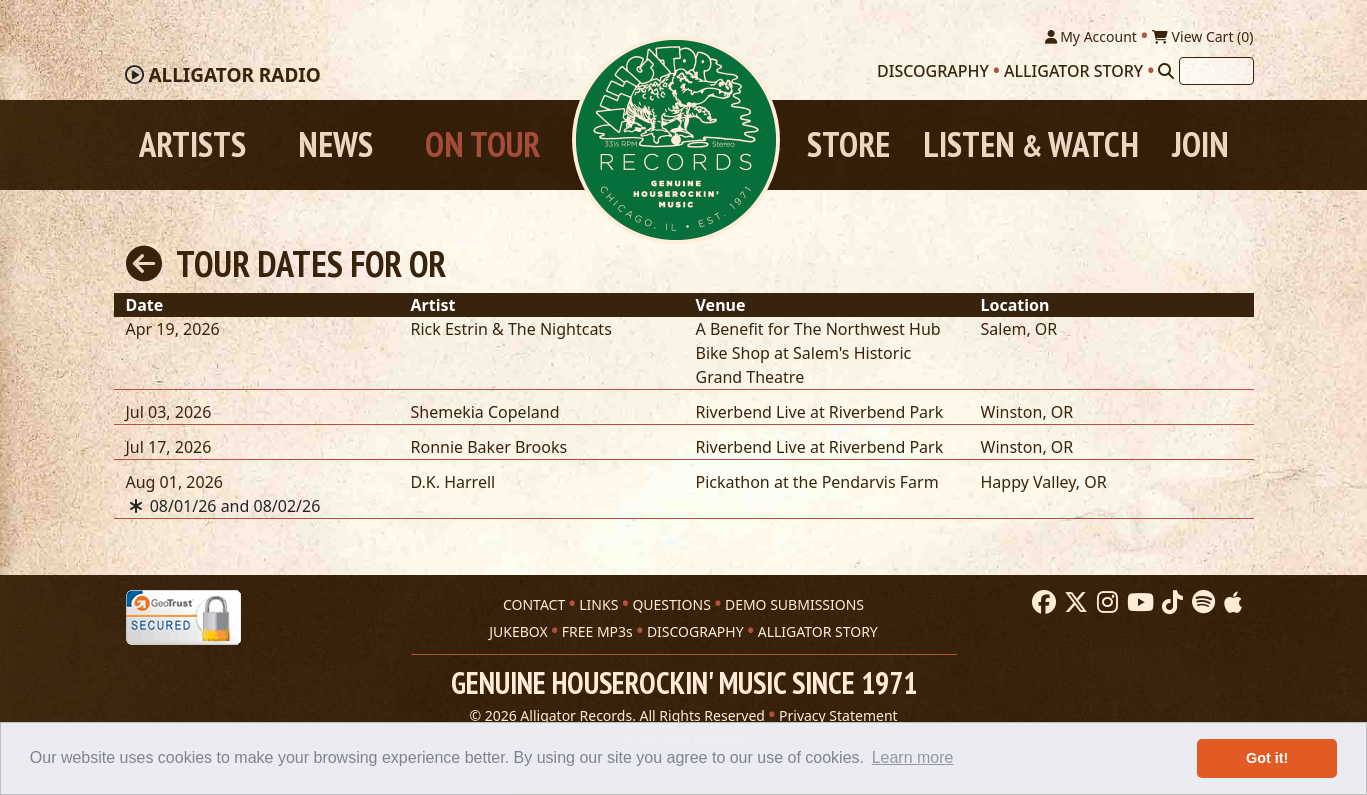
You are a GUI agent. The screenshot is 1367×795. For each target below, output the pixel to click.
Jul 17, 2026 (169, 447)
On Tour (482, 144)
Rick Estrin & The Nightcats (511, 329)
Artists (192, 144)
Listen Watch (1031, 144)
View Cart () (1203, 36)
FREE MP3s (597, 631)
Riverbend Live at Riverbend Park (820, 412)
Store (848, 144)
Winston (1012, 412)
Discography (933, 71)
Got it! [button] (1267, 758)
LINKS (598, 604)
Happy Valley (1028, 482)
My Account (1091, 36)
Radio (234, 75)
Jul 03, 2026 (169, 412)
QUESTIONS (671, 604)
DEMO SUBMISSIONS (794, 604)
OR (1046, 329)
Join (1200, 144)
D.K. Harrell (453, 482)
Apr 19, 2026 (173, 329)
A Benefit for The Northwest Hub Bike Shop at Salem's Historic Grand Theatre (818, 353)
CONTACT (534, 604)
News (335, 144)
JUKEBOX (518, 631)
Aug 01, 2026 (174, 482)
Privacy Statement (838, 715)
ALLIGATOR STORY (818, 631)
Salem (1004, 329)
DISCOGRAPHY (695, 631)
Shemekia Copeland (485, 412)
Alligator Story (1073, 71)
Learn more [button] (913, 757)
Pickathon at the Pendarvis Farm (817, 482)
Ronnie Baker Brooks (489, 447)
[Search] (1166, 71)
